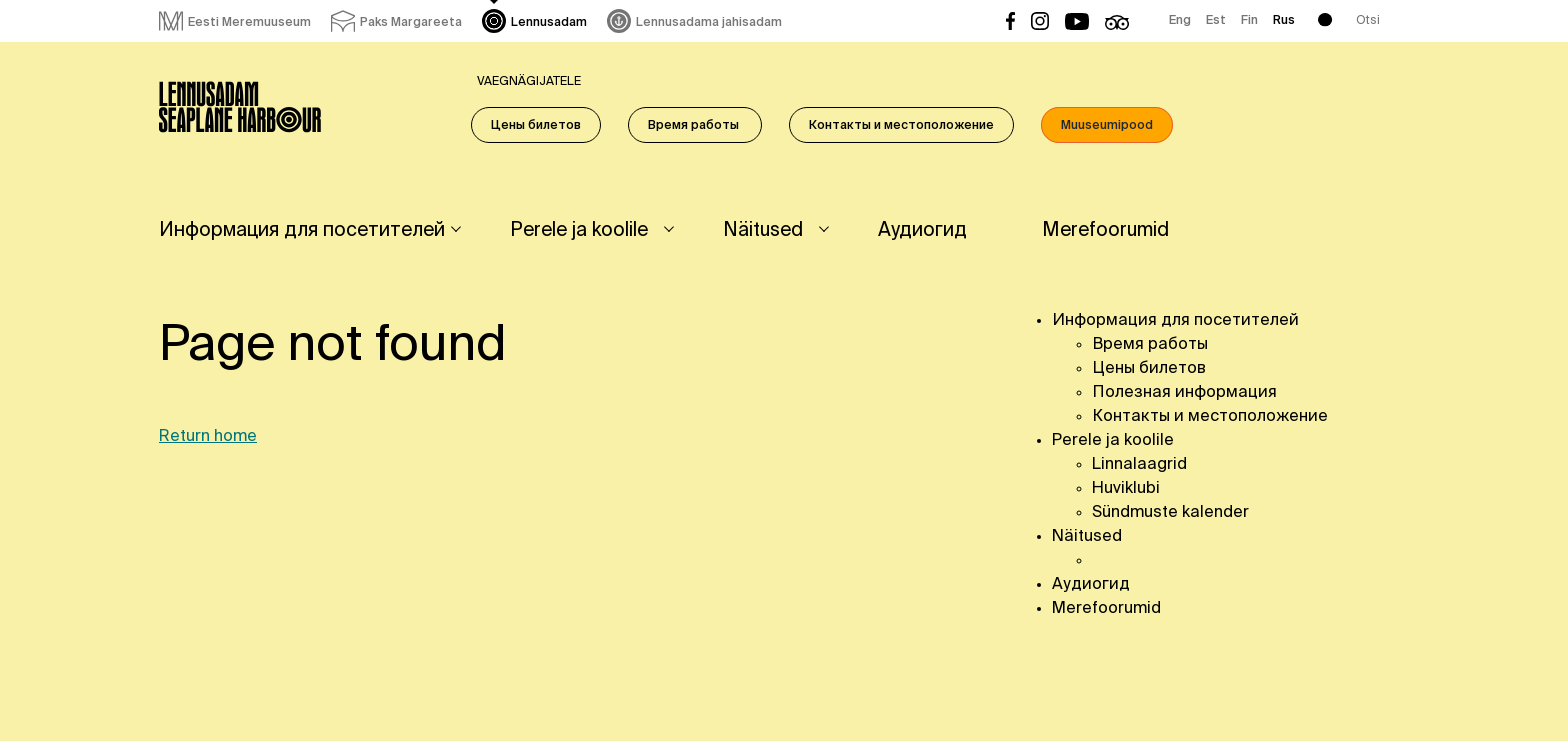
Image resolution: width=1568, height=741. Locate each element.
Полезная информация (1184, 393)
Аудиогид (922, 230)
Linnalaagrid (1139, 465)
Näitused (763, 230)
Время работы (695, 126)
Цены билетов (536, 126)
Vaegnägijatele (529, 82)
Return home (208, 437)
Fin (1249, 21)
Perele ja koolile (579, 230)
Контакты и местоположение (901, 126)
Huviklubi (1126, 489)
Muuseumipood (1107, 126)
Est (1216, 21)
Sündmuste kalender (1170, 513)
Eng (1180, 21)
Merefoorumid (1105, 230)
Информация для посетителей (302, 230)
